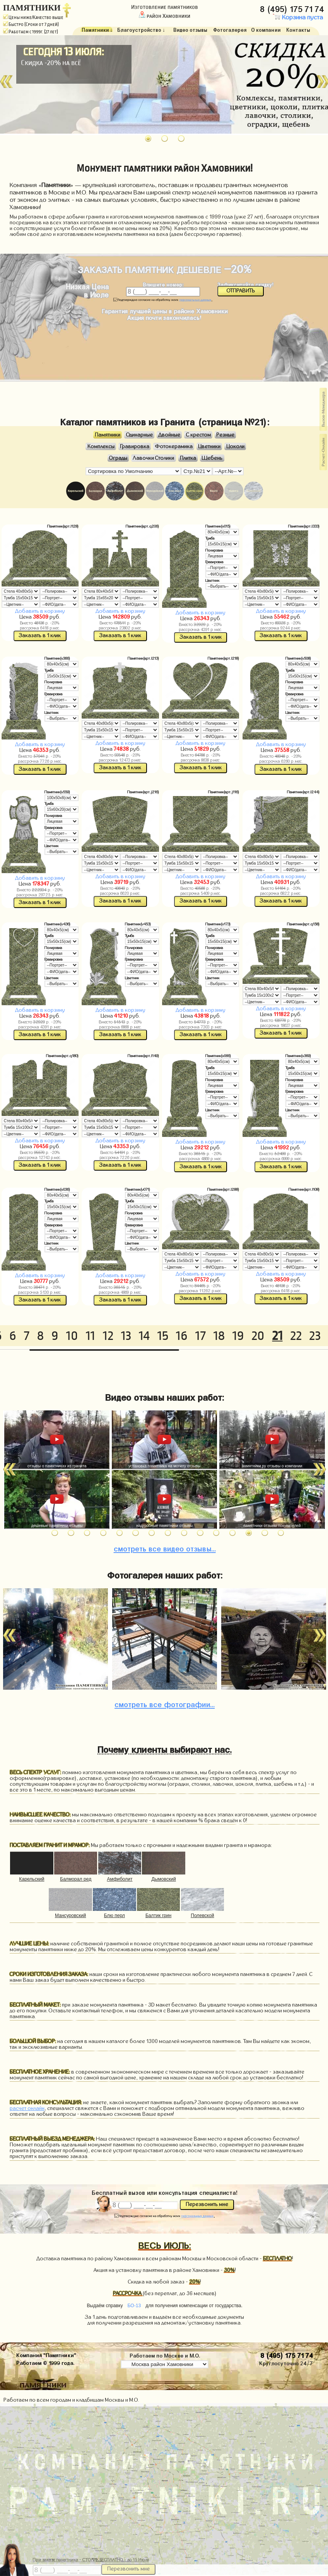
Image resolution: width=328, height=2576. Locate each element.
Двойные (169, 435)
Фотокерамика (174, 446)
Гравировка (134, 446)
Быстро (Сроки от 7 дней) (31, 24)
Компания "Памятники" (46, 2354)
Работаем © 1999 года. (45, 2362)
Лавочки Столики (153, 458)
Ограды (118, 458)
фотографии (164, 1703)
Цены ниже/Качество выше (33, 17)
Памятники (107, 435)
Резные (225, 435)
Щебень (212, 458)
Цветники (209, 446)
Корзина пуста (298, 17)
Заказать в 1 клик (40, 635)
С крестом (198, 435)
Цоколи (235, 446)
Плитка (188, 458)
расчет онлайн (27, 2108)
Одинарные (139, 435)
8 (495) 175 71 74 (293, 7)
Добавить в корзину (40, 611)
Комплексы (100, 446)
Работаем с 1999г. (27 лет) (30, 31)
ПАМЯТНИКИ (32, 7)
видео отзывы (165, 1547)
